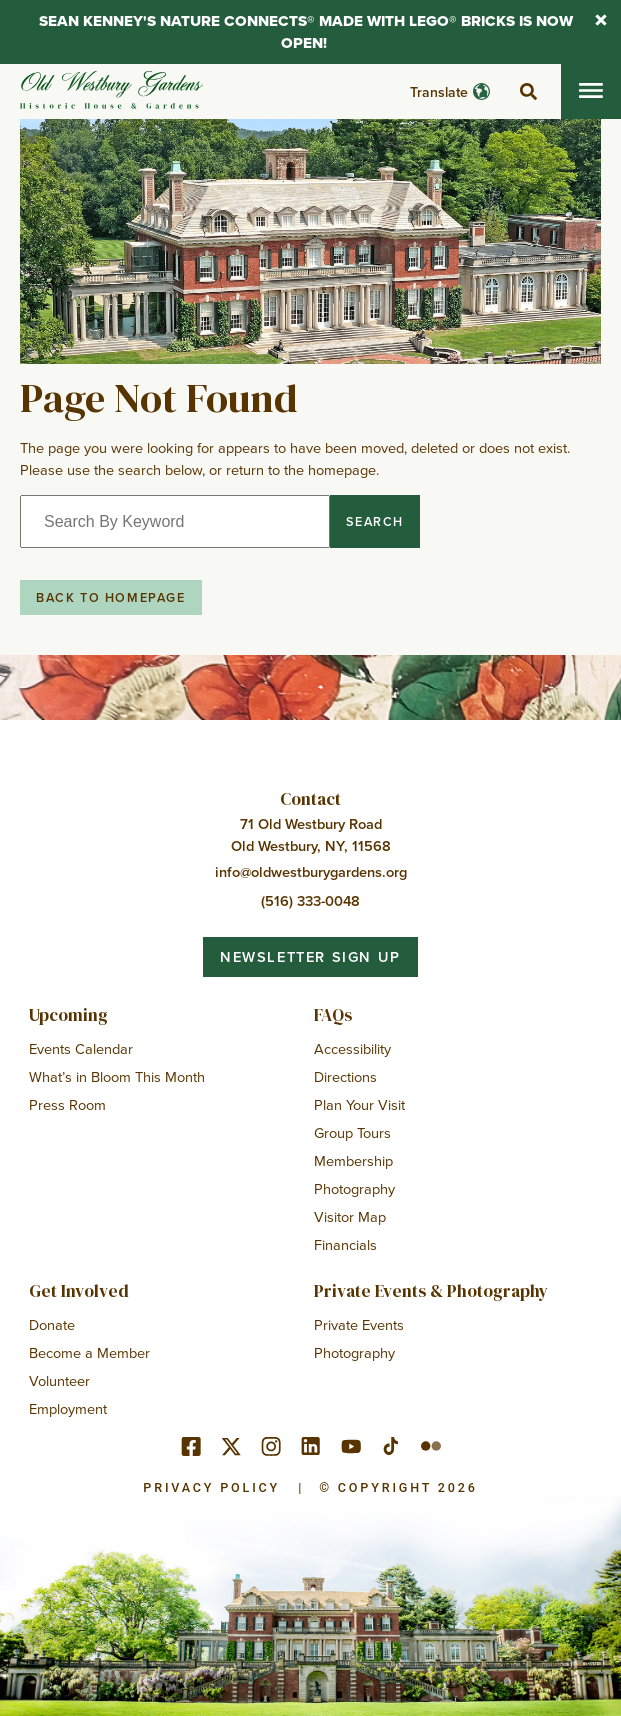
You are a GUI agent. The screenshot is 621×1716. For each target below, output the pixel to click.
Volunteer (59, 1380)
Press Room (67, 1104)
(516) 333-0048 (310, 900)
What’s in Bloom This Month (117, 1076)
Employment (68, 1408)
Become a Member (89, 1352)
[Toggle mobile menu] (591, 91)
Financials (345, 1244)
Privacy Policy (211, 1487)
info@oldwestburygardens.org (311, 871)
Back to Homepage (111, 597)
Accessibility (352, 1048)
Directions (345, 1076)
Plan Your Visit (359, 1104)
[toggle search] (528, 92)
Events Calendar (81, 1048)
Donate (52, 1324)
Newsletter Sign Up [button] (310, 956)
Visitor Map (350, 1216)
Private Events (359, 1324)
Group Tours (352, 1132)
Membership (353, 1160)
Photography (354, 1188)
